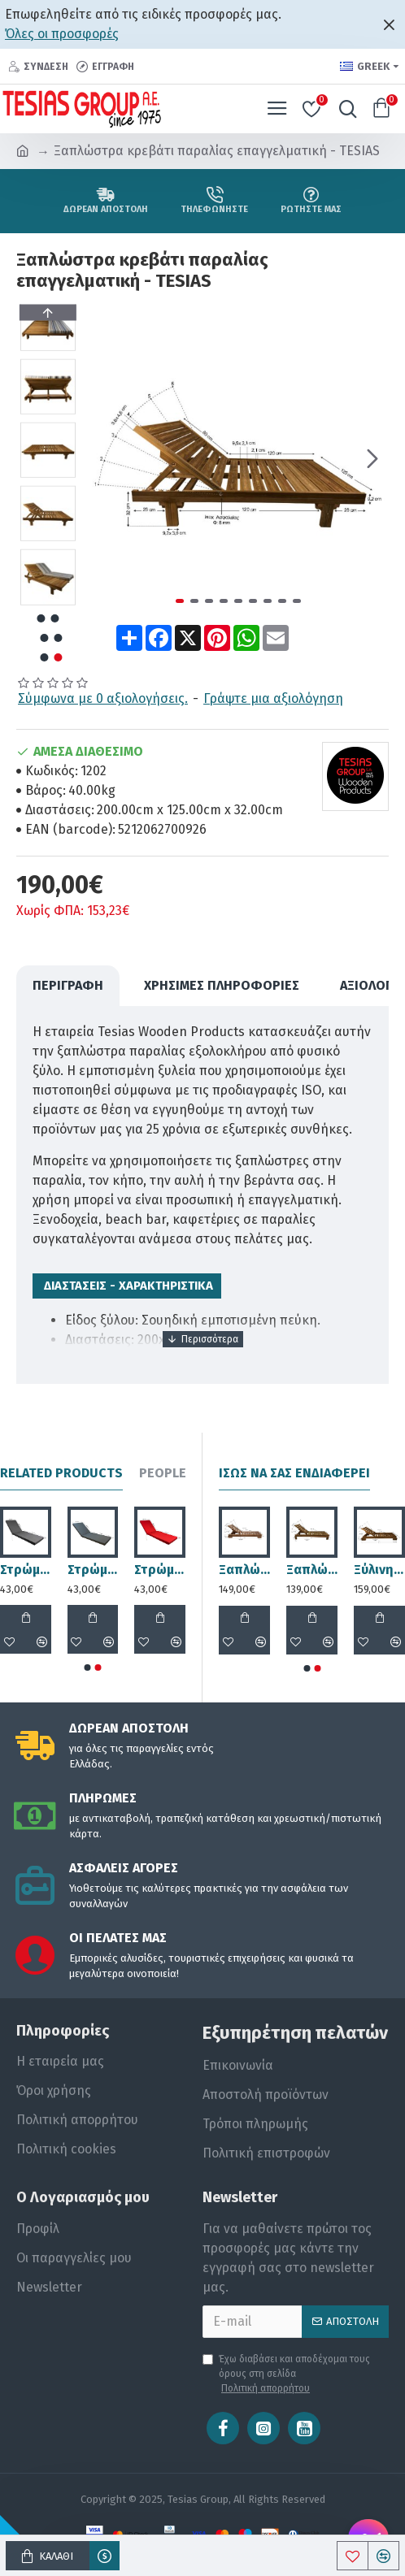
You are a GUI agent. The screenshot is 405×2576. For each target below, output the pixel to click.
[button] (372, 458)
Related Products (61, 1473)
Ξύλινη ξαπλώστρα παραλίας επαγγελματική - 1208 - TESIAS (379, 1569)
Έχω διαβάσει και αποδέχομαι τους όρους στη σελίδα (286, 2374)
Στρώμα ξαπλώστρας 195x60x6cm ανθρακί (93, 1569)
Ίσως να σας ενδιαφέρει (294, 1473)
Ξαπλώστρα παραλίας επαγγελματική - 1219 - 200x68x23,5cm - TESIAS (244, 1569)
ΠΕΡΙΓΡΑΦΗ (68, 985)
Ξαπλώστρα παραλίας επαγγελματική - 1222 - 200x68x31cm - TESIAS (312, 1569)
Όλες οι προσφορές (62, 33)
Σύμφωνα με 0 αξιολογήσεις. (103, 698)
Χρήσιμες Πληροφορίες (221, 985)
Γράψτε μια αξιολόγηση (273, 698)
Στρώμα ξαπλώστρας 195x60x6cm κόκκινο (159, 1569)
